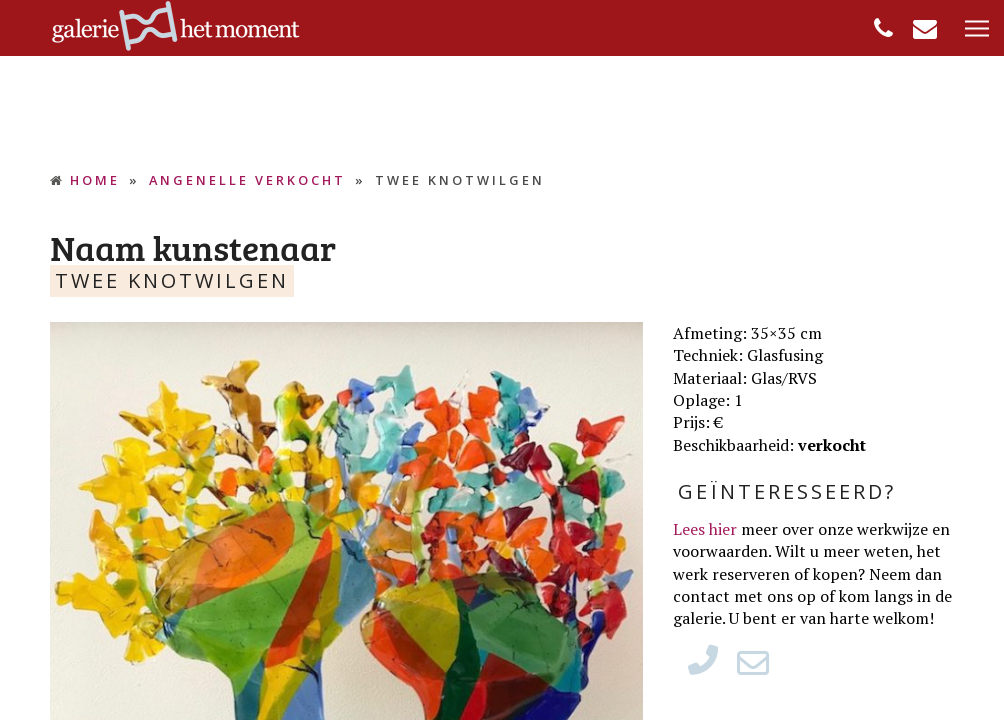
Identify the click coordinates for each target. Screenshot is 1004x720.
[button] (977, 29)
